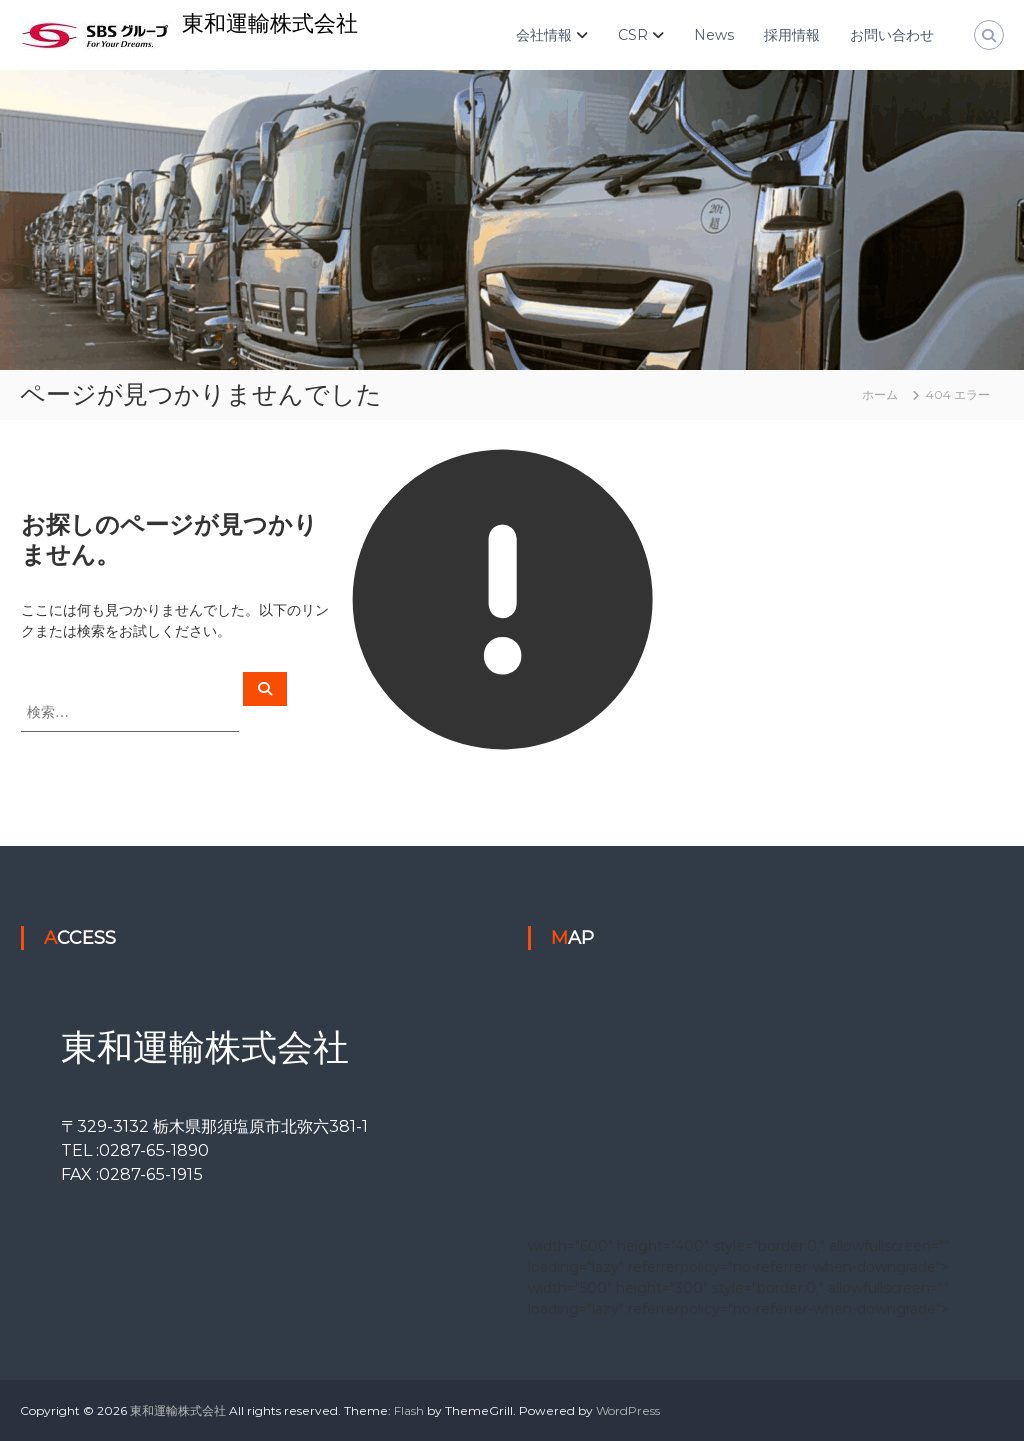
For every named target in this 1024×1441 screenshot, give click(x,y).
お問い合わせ (892, 35)
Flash (409, 1410)
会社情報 (544, 35)
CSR (633, 35)
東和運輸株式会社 (270, 23)
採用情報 (792, 35)
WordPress (628, 1410)
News (714, 35)
